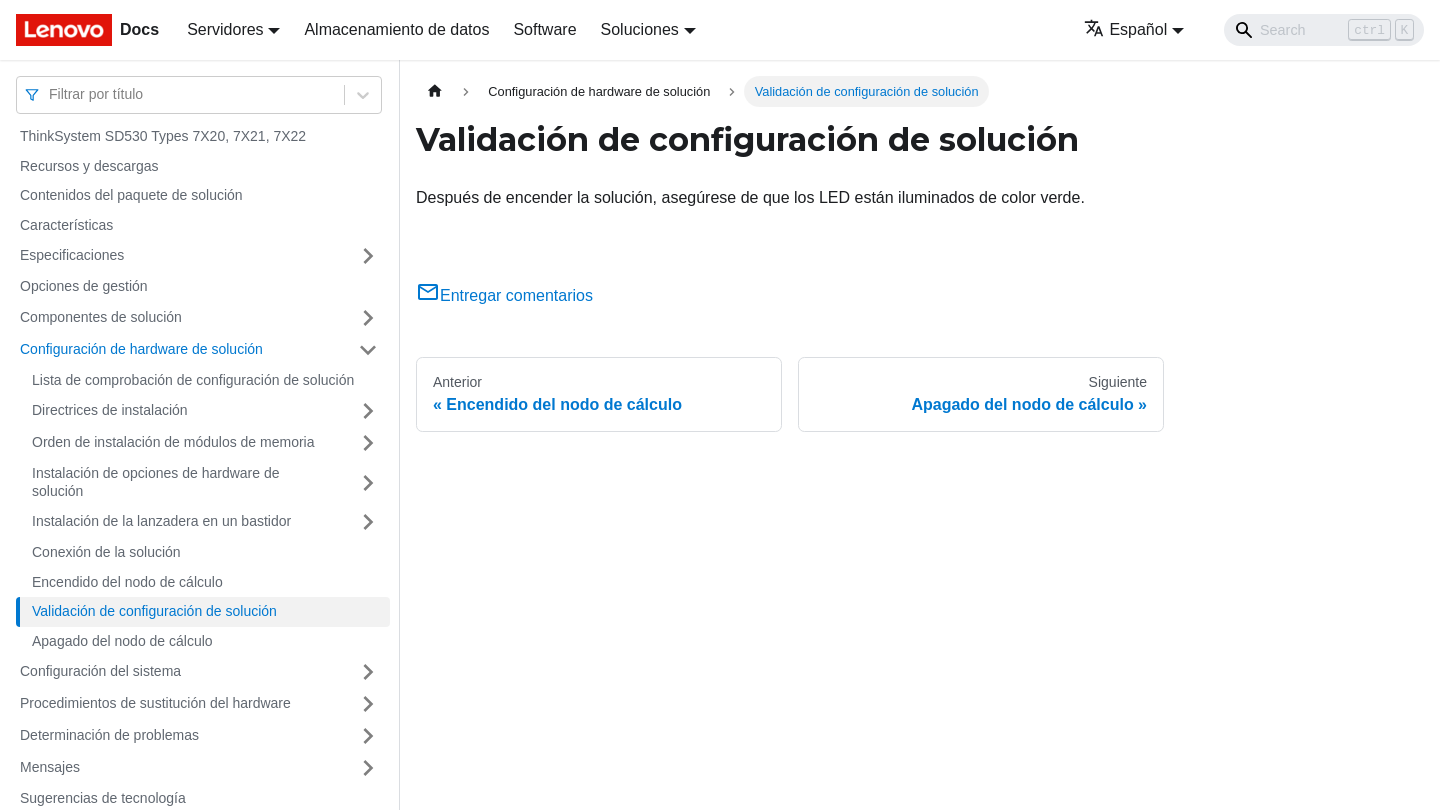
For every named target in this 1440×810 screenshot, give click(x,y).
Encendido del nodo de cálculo (127, 582)
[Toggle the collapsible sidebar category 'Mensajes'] (368, 768)
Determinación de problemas (109, 735)
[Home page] (435, 91)
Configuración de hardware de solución (141, 349)
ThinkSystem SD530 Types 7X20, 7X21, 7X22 (163, 136)
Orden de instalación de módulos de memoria (173, 442)
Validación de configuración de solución (154, 611)
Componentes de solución (101, 317)
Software (544, 29)
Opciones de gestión (84, 286)
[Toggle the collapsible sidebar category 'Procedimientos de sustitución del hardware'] (368, 704)
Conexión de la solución (106, 552)
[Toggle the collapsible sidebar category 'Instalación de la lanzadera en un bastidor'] (368, 522)
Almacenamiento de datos (396, 29)
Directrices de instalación (110, 410)
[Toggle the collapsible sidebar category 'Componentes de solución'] (368, 318)
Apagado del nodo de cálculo (122, 641)
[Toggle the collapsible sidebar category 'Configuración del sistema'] (368, 672)
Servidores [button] (225, 29)
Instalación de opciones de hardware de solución (156, 482)
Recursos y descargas (89, 166)
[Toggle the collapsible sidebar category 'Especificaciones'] (368, 256)
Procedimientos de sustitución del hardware (155, 703)
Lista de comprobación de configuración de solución (193, 380)
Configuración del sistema (100, 671)
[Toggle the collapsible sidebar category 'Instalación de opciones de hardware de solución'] (368, 482)
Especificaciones (72, 255)
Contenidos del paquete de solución (131, 195)
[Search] (1324, 30)
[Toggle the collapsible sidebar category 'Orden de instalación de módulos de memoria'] (368, 443)
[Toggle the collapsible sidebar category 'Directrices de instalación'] (368, 411)
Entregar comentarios (504, 295)
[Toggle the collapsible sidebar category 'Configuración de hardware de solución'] (368, 350)
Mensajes (50, 767)
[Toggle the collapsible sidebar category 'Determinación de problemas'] (368, 736)
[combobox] (51, 94)
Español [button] (1125, 29)
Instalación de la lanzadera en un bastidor (161, 521)
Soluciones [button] (640, 29)
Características (66, 225)
